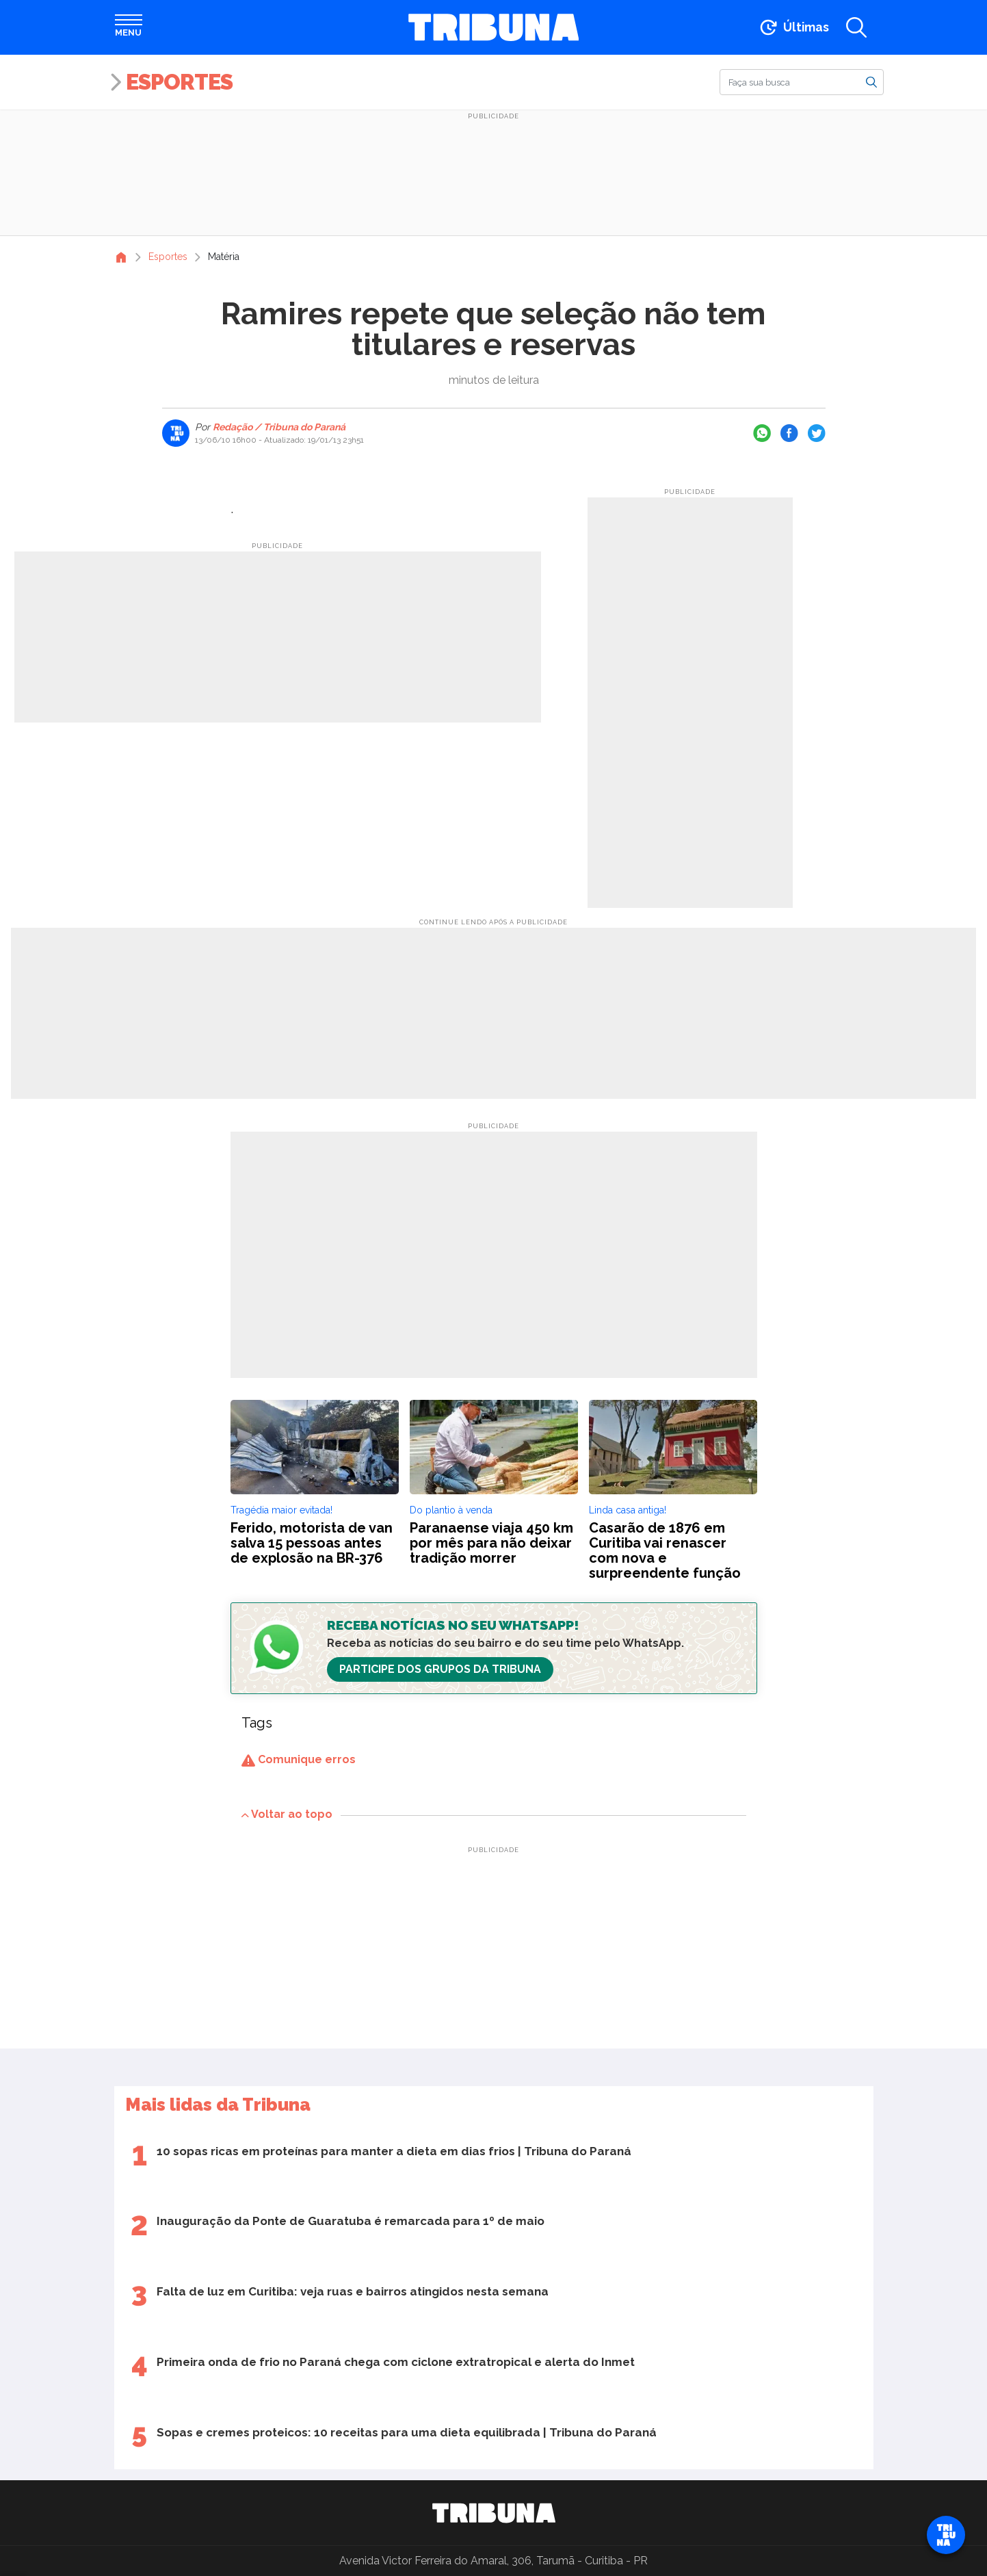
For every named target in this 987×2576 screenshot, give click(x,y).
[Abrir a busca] (856, 27)
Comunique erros (298, 1759)
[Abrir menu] (128, 27)
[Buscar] (802, 82)
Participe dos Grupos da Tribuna (440, 1669)
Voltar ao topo (286, 1814)
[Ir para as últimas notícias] (793, 27)
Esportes (179, 81)
